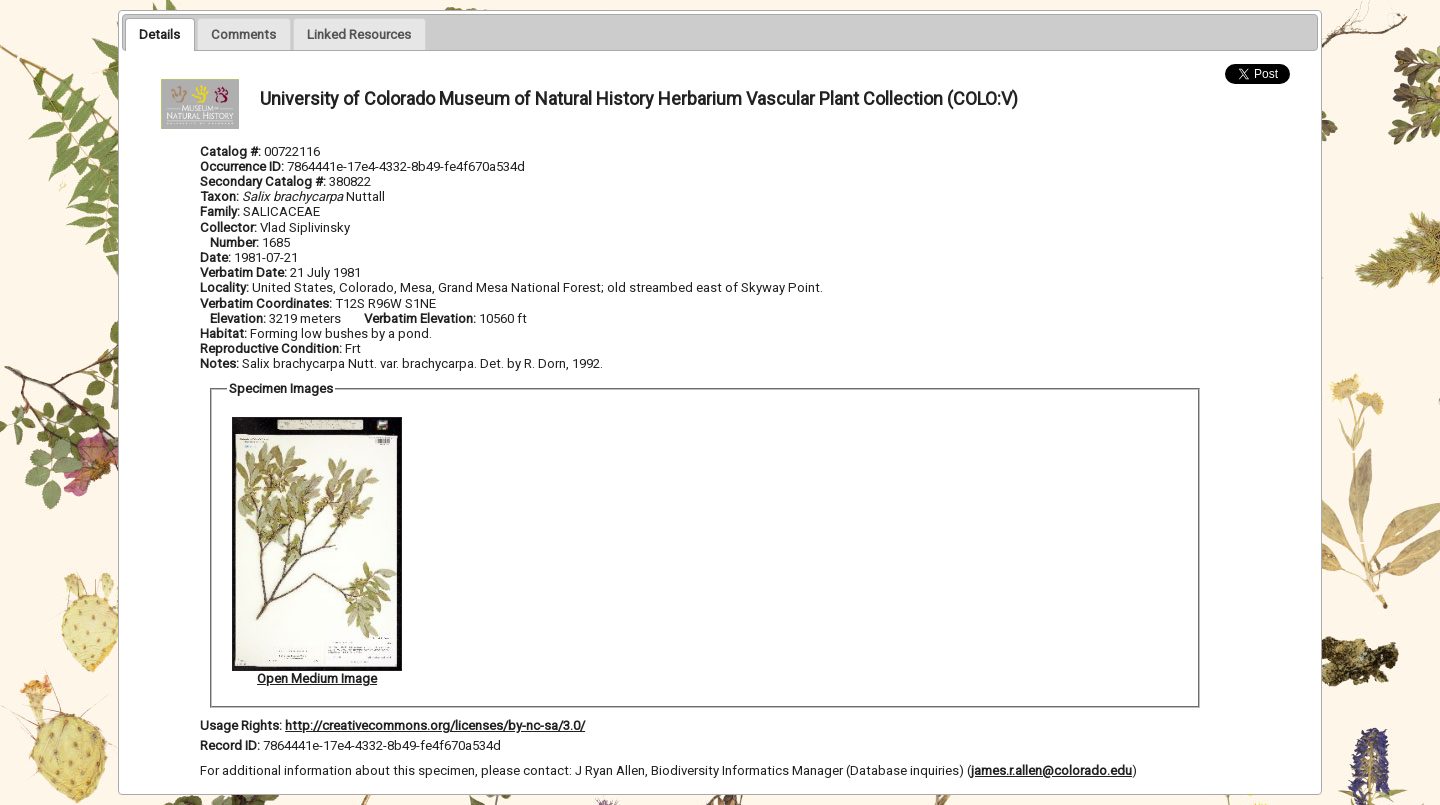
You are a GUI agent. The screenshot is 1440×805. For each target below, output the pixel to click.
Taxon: (219, 196)
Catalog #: (232, 151)
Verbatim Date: (243, 272)
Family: (220, 211)
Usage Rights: (241, 725)
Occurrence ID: (243, 166)
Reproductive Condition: (271, 348)
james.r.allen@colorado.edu (1051, 770)
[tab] (159, 34)
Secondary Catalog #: (264, 181)
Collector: (230, 227)
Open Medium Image (317, 678)
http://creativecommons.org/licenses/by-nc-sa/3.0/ (435, 725)
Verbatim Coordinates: (267, 303)
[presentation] (159, 34)
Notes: (219, 363)
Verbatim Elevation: (421, 318)
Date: (215, 257)
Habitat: (225, 333)
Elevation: (239, 318)
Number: (236, 242)
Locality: (224, 287)
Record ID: (231, 745)
